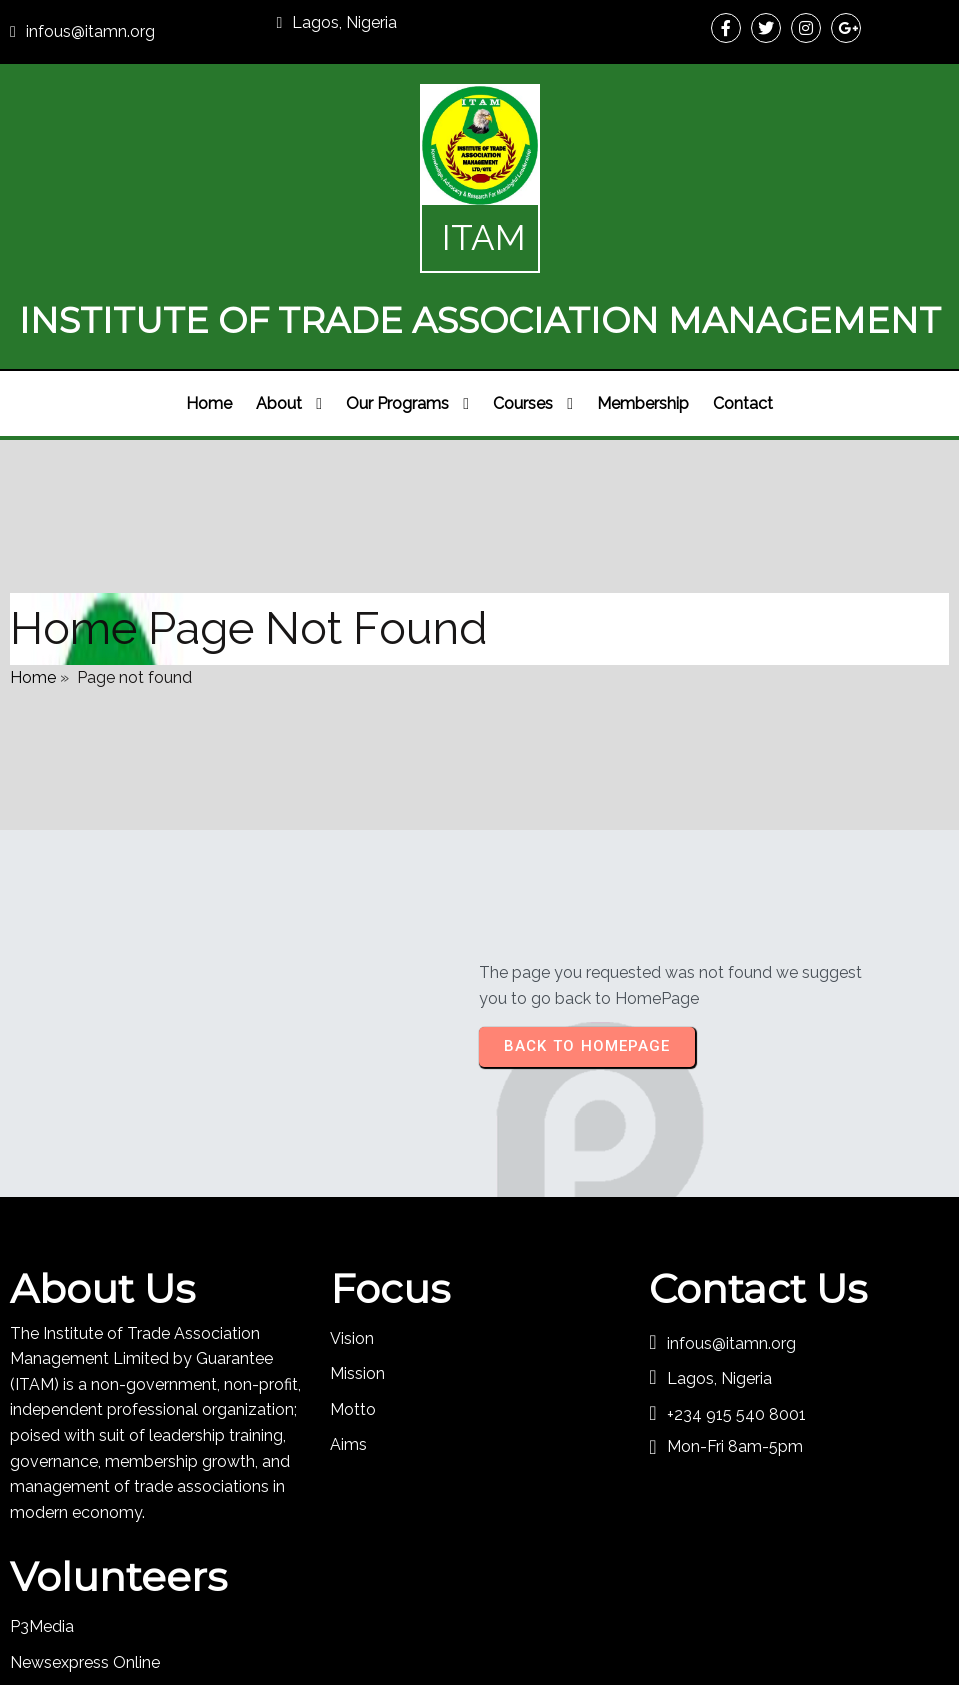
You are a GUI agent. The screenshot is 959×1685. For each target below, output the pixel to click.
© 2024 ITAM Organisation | (412, 1611)
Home (33, 608)
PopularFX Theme (584, 1611)
